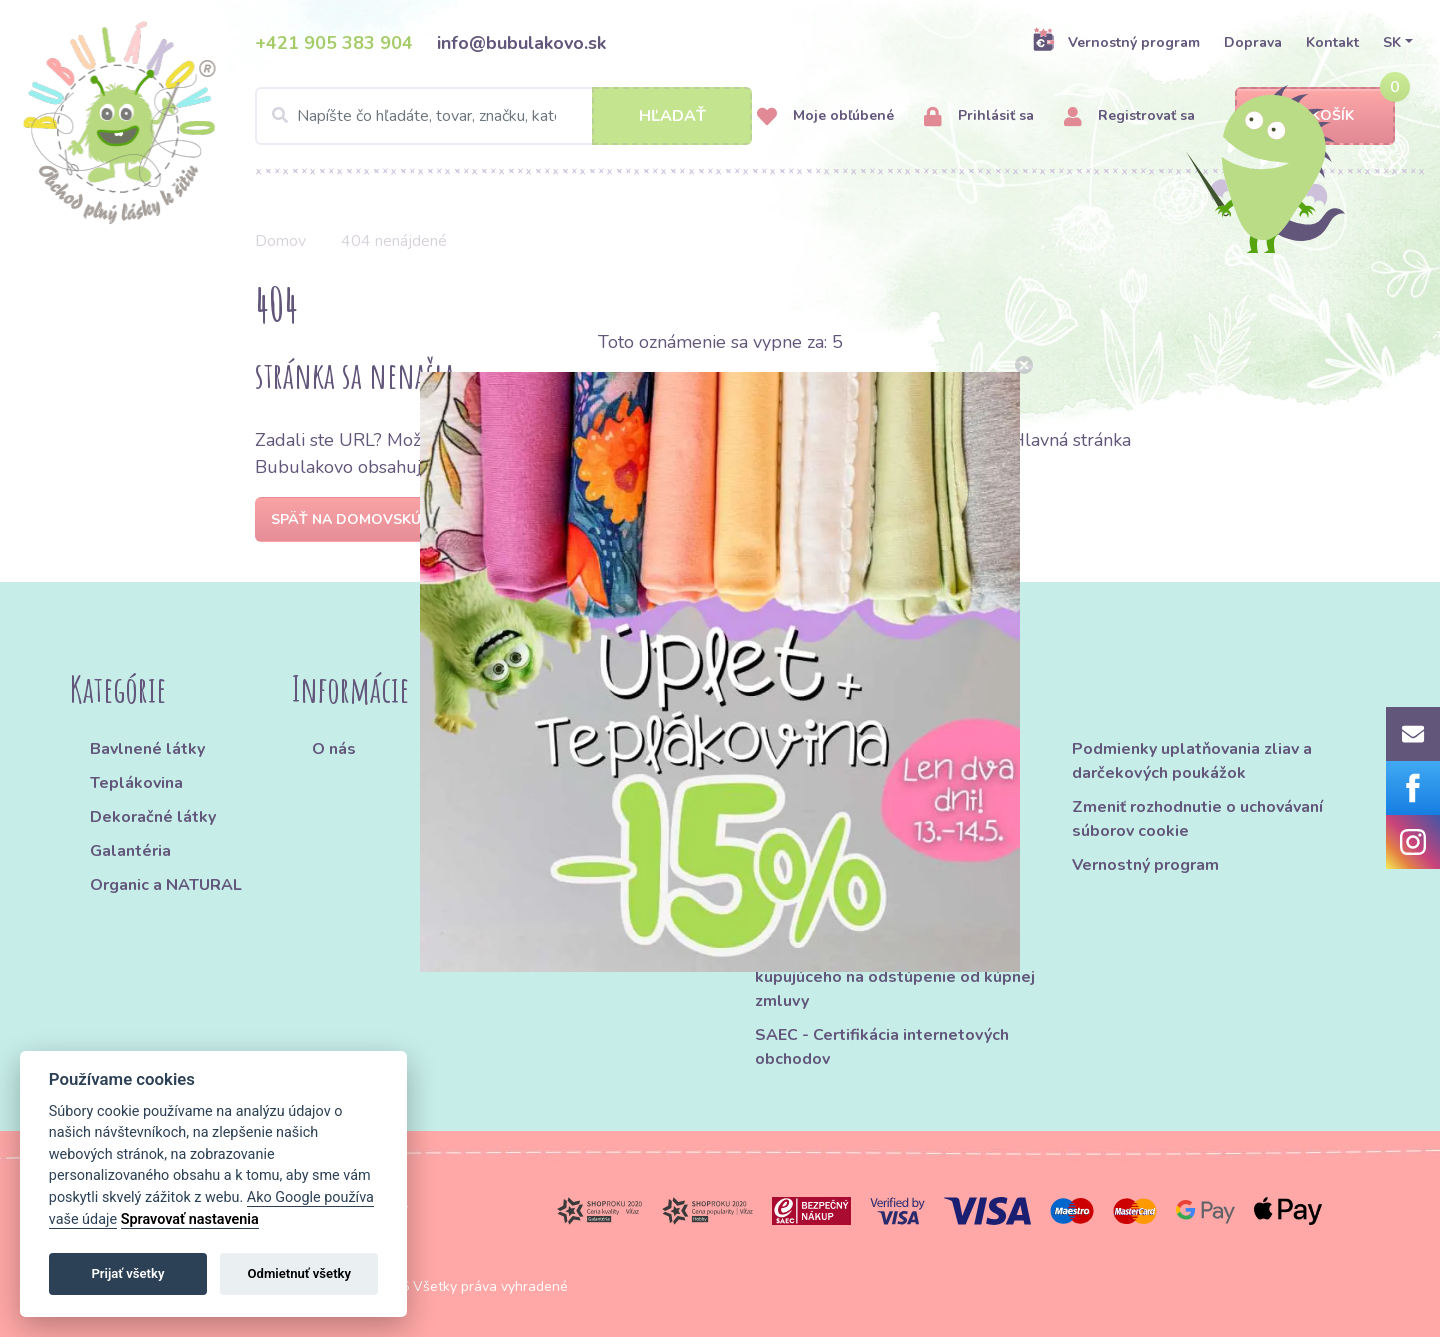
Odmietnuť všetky (299, 1273)
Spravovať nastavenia (190, 1219)
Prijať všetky (127, 1273)
